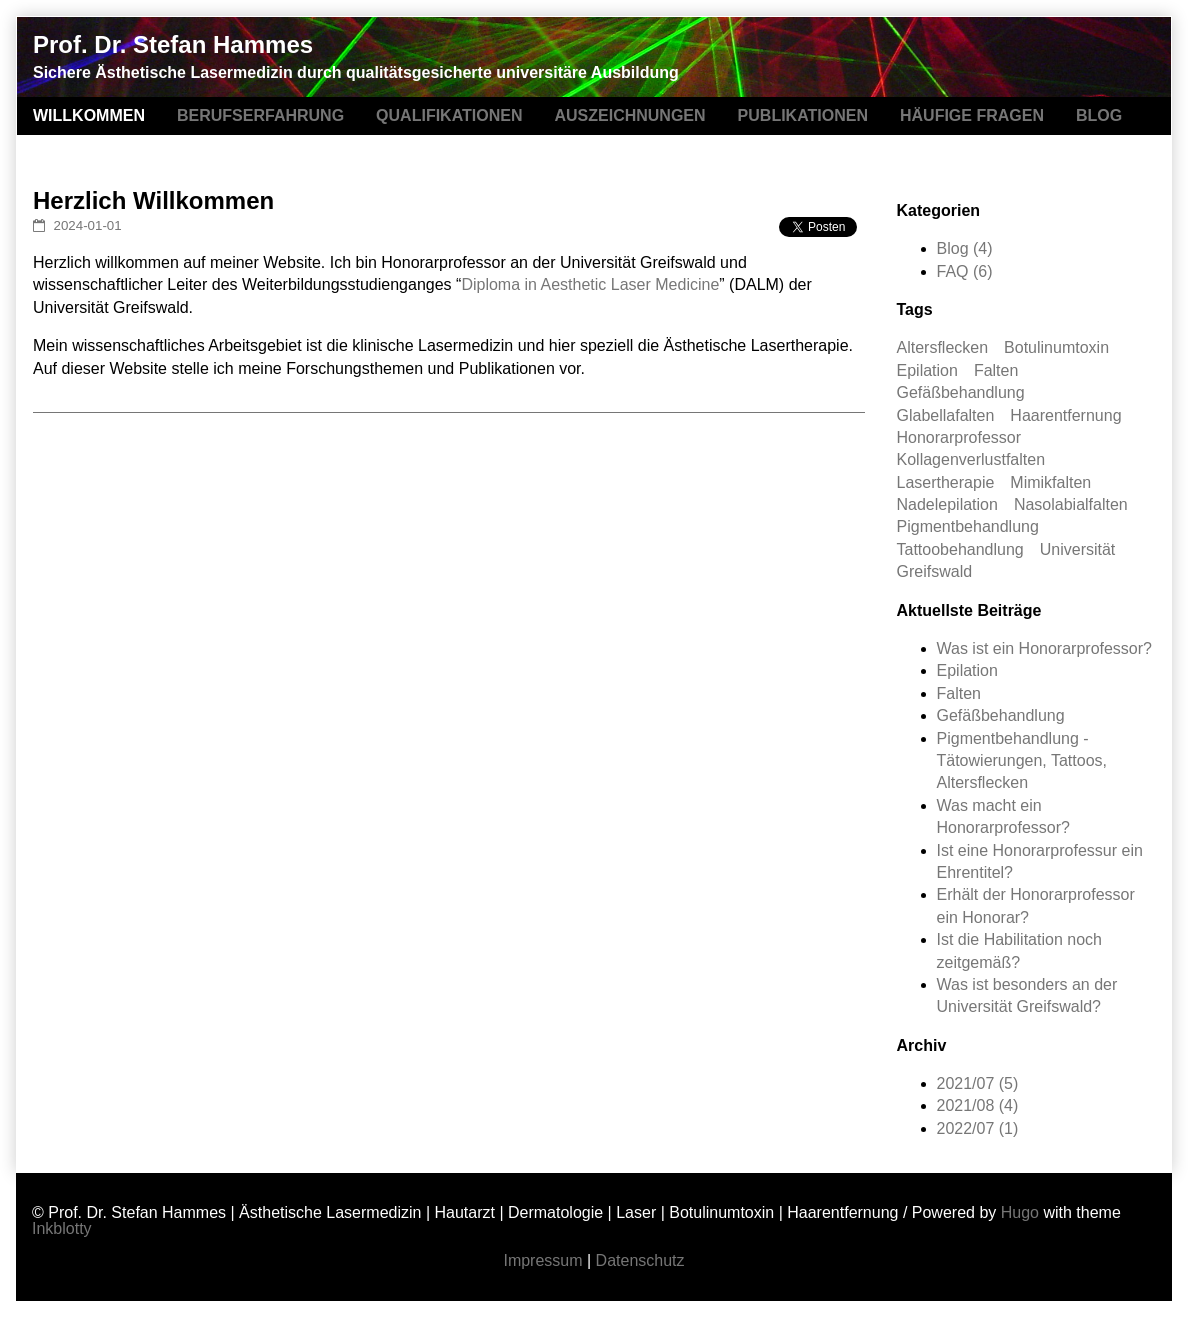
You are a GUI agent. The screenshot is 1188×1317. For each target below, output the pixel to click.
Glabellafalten (946, 415)
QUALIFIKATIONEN (449, 115)
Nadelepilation (947, 504)
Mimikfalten (1050, 482)
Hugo (1020, 1212)
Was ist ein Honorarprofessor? (1045, 648)
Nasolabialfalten (1071, 504)
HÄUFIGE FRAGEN (972, 115)
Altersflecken (943, 347)
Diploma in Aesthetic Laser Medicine (590, 284)
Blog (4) (965, 248)
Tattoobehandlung (960, 549)
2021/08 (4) (978, 1105)
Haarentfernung (1065, 415)
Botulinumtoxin (1056, 347)
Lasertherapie (946, 482)
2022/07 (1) (978, 1128)
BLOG (1099, 115)
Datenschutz (640, 1260)
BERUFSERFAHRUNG (260, 115)
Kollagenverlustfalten (971, 459)
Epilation (927, 370)
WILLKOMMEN (89, 115)
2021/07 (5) (978, 1083)
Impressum (542, 1260)
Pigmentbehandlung (968, 526)
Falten (996, 370)
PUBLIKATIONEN (803, 115)
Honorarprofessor (959, 437)
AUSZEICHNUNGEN (629, 115)
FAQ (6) (965, 271)
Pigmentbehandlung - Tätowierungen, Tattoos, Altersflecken (1022, 761)
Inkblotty (62, 1228)
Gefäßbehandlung (961, 392)
